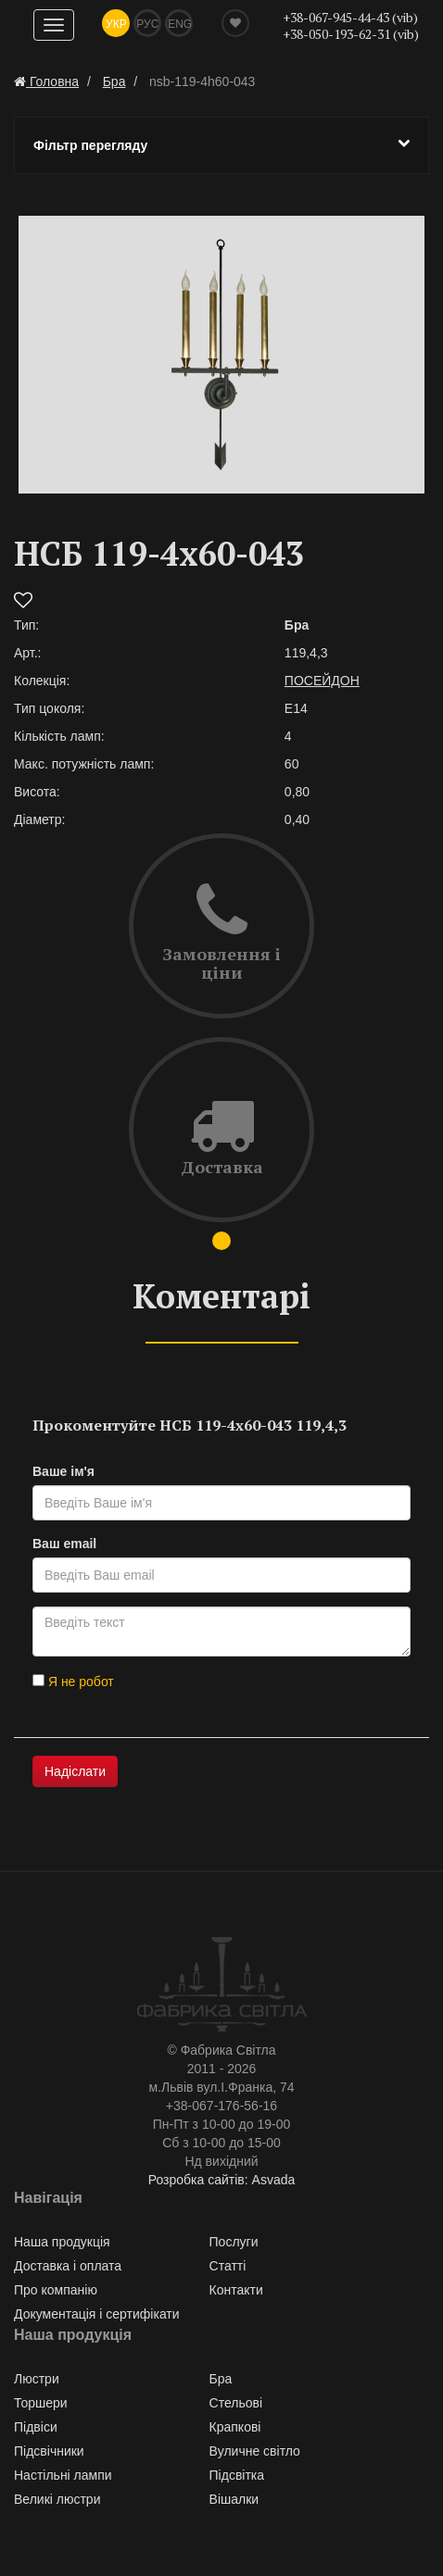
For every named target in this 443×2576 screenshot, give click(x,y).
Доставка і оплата (67, 2265)
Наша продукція (62, 2241)
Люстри (36, 2378)
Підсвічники (49, 2451)
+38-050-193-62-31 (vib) (351, 34)
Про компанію (55, 2289)
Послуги (234, 2241)
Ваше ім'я (63, 1471)
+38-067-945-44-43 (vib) (350, 17)
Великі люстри (57, 2499)
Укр (116, 24)
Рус (147, 24)
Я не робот (73, 1681)
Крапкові (235, 2427)
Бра (221, 2378)
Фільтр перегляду (221, 144)
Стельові (235, 2402)
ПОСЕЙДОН (322, 680)
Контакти (236, 2289)
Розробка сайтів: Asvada (222, 2179)
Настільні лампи (63, 2475)
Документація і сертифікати (97, 2314)
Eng (180, 24)
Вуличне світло (254, 2451)
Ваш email (64, 1543)
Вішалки (234, 2499)
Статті (228, 2265)
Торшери (41, 2402)
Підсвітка (237, 2475)
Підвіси (35, 2427)
